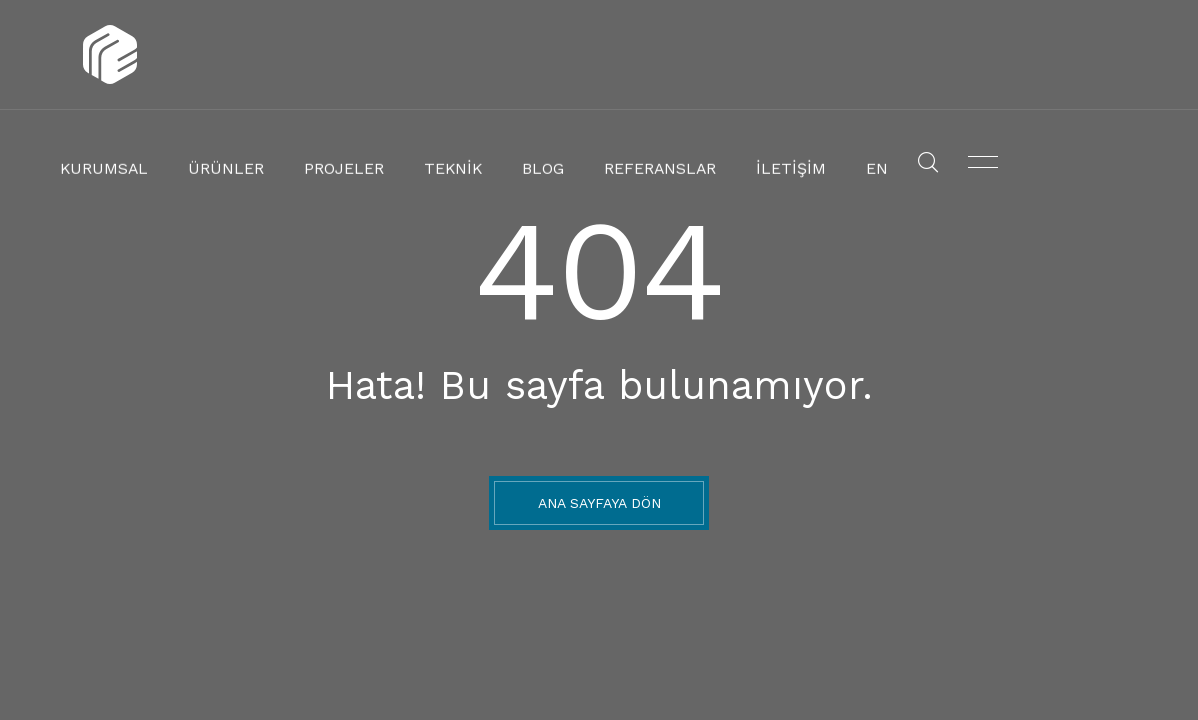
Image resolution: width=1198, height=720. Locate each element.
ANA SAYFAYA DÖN (599, 503)
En (1018, 55)
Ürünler (412, 55)
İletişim (938, 55)
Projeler (520, 55)
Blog (708, 55)
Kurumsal (302, 55)
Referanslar (818, 55)
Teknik (622, 55)
